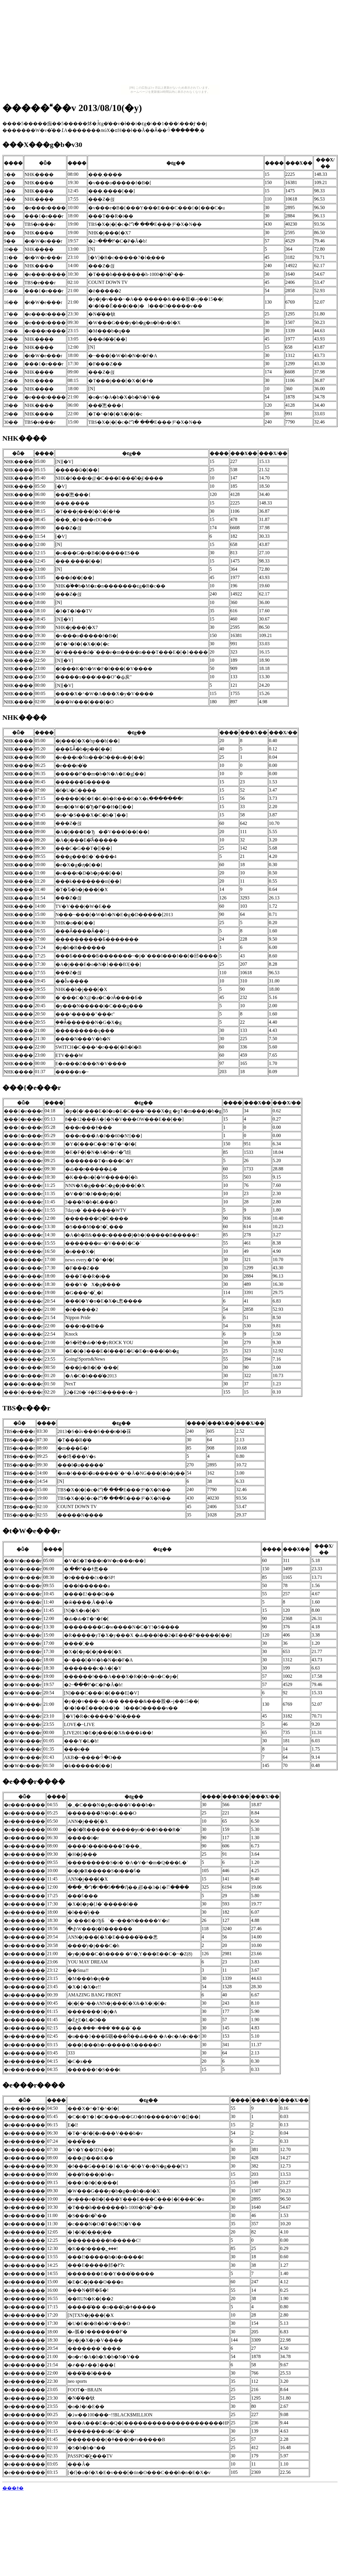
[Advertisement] (170, 43)
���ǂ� (13, 2488)
